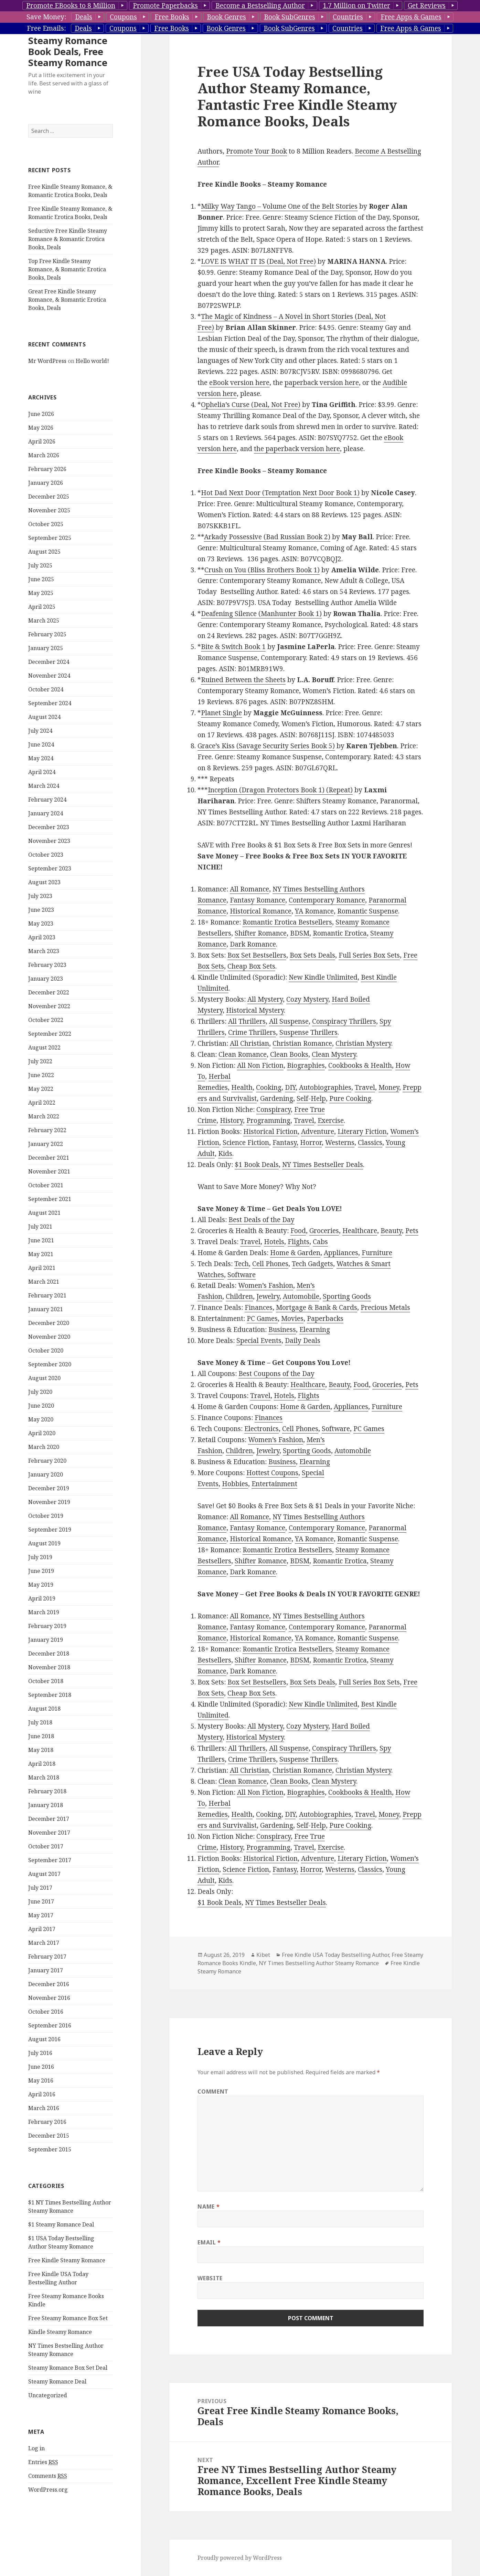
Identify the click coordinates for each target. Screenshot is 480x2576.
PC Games (262, 1318)
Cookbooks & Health (360, 1065)
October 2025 (45, 565)
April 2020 (41, 1474)
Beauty (391, 1230)
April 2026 (41, 483)
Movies (292, 1318)
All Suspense (289, 1021)
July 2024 (40, 772)
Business (282, 1329)
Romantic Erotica (340, 933)
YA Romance (314, 911)
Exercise (331, 1120)
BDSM (299, 933)
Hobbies (235, 1483)
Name (209, 2206)
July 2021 (40, 1268)
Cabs (320, 1241)
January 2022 (45, 1185)
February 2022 (47, 1171)
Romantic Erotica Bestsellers (287, 922)
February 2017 (47, 1998)
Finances (259, 1307)
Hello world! (92, 402)
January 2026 (45, 524)
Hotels (274, 1241)
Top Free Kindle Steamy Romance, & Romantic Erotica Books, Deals (67, 311)
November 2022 (49, 1047)
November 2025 (49, 551)
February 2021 (47, 1337)
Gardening (276, 1098)
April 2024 (41, 813)
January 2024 (45, 854)
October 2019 (45, 1557)
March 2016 (43, 2149)
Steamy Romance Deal (57, 2423)
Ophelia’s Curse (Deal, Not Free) (250, 404)
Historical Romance (260, 911)
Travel (365, 1087)
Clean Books (289, 1054)
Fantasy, (285, 1142)
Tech (241, 1263)
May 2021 (40, 1295)
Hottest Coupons (272, 1472)
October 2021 (45, 1226)
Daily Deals (302, 1340)
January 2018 (45, 1846)
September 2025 (49, 579)
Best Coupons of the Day (276, 1373)
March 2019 (43, 1653)
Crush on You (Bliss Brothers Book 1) (262, 569)
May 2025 (40, 634)
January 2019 (45, 1681)
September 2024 (49, 744)
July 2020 (40, 1433)
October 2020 (45, 1392)
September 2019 (49, 1571)
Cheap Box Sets (251, 966)
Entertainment (274, 1483)
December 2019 (48, 1529)
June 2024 (41, 786)
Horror (311, 1142)
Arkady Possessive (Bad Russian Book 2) (267, 536)
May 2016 (40, 2122)
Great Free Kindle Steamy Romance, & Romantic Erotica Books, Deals (67, 341)
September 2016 (49, 2067)
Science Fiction (246, 1142)
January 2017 (45, 2011)
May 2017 (40, 1956)
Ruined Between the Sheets (243, 679)
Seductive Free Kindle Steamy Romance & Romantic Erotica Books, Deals (67, 280)
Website (210, 2278)
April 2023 (41, 978)
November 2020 (49, 1378)
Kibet (263, 1955)
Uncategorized (47, 2436)
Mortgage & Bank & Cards (316, 1307)
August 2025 (44, 593)
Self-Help (311, 1098)
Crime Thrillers (252, 1032)
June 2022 (41, 1116)
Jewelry (267, 1296)
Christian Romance (302, 1043)
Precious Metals (385, 1307)
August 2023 (44, 923)
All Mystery (265, 999)
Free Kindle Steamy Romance (66, 2301)
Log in (36, 2489)
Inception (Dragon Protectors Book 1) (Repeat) (280, 789)
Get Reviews (427, 5)
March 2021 (43, 1323)
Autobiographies (325, 1087)
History (231, 1120)
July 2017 (40, 1929)
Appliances (341, 1252)
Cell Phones (270, 1263)
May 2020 (40, 1460)
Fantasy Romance (257, 900)
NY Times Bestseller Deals (322, 1164)
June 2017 (41, 1943)
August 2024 (44, 758)
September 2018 (49, 1736)
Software (241, 1274)
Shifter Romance (261, 933)
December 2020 (48, 1364)
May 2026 (40, 469)
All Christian (249, 1043)
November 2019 (49, 1543)
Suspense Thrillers (308, 1032)
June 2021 (41, 1281)
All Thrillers (247, 1021)
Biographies (306, 1065)
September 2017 (49, 1901)
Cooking (268, 1087)
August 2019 (44, 1584)
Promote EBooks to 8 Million (70, 5)
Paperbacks (325, 1318)
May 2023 (40, 965)
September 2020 (49, 1405)
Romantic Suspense (367, 911)
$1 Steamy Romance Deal (61, 2266)
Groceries (324, 1230)
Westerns (339, 1142)
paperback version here (322, 382)
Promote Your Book (256, 151)
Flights (298, 1241)
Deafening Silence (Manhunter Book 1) (261, 613)
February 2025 (47, 675)
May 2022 (40, 1130)
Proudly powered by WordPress (240, 2558)
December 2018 (48, 1695)
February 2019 (47, 1667)
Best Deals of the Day (261, 1219)
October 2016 (45, 2053)
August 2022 (44, 1089)
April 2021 (41, 1309)
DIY (290, 1087)
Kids (225, 1153)
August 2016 (44, 2080)
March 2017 (43, 1984)
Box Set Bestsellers (256, 955)
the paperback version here (297, 448)
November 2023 (49, 882)
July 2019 (40, 1598)
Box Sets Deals (312, 955)
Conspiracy (273, 1109)
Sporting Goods (347, 1296)
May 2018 (40, 1791)
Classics (370, 1142)
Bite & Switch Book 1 (233, 646)
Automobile (301, 1296)
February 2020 (47, 1502)
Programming (268, 1120)
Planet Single (221, 712)
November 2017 (49, 1874)
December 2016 (48, 2025)
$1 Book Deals (257, 1164)
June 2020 (41, 1447)
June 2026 (41, 455)
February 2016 (47, 2163)
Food (298, 1230)
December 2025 (48, 538)
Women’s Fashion (265, 1285)
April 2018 (41, 1805)
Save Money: (46, 16)
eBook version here (239, 382)
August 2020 (44, 1419)
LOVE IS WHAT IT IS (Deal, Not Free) (258, 261)
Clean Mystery (334, 1054)
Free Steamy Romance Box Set (68, 2359)
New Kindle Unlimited (323, 977)
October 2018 (45, 1722)
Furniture (377, 1252)
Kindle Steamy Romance (60, 2373)
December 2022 (48, 1033)
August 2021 (44, 1254)
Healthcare (359, 1230)
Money (388, 1087)
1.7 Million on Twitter (356, 5)
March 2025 (43, 662)
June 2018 (41, 1777)
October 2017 (45, 1887)
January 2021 (45, 1350)
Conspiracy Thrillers (344, 1021)
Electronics (261, 1428)
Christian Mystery (363, 1043)
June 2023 (41, 951)
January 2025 (45, 689)
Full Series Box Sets (369, 955)
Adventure (317, 1131)
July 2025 (40, 607)
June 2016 (41, 2108)
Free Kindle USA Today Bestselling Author (335, 1955)
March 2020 (43, 1488)
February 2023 (47, 1006)
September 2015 (49, 2190)
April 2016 (41, 2135)
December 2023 (48, 868)
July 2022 (40, 1102)
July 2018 (40, 1763)
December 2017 (48, 1860)
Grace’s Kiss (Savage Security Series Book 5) (266, 745)
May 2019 (40, 1626)
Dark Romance (253, 944)
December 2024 (48, 703)
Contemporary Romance (327, 900)
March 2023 (43, 992)
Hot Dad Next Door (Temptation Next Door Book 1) (280, 492)
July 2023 (40, 937)
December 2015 (48, 2177)
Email (209, 2242)
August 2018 (44, 1750)
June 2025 (41, 620)
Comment (213, 2091)
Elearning (314, 1329)
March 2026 (43, 496)
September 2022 (49, 1075)
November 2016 (49, 2039)
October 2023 (45, 896)
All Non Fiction (260, 1065)
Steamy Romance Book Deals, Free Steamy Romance (67, 92)
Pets (411, 1230)
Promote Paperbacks (165, 5)
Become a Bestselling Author (260, 5)
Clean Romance (242, 1054)
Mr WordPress (47, 402)
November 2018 (49, 1708)
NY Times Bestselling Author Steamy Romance (319, 1963)
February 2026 (47, 510)
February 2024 (47, 841)
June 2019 (41, 1612)
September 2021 (49, 1240)
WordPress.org (48, 2531)
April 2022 (41, 1144)
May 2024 (40, 799)
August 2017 (44, 1915)
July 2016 (40, 2094)
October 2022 (45, 1061)
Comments (47, 2517)
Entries (43, 2503)
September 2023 (49, 910)
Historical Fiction (270, 1131)
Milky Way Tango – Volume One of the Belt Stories (279, 206)
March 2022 (43, 1157)
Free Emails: (46, 28)
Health (242, 1087)
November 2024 (49, 717)
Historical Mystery (255, 1010)
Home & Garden (295, 1252)
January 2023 (45, 1020)
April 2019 (41, 1640)
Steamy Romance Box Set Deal (67, 2409)
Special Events (258, 1340)
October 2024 (45, 730)
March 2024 (43, 827)
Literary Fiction (362, 1131)
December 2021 (48, 1199)
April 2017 (41, 1970)
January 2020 (45, 1516)
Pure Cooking (350, 1098)
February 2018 (47, 1832)
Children (239, 1296)
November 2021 (49, 1213)
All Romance (249, 889)
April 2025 (41, 648)
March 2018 (43, 1819)
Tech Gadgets (312, 1263)
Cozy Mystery (307, 999)
